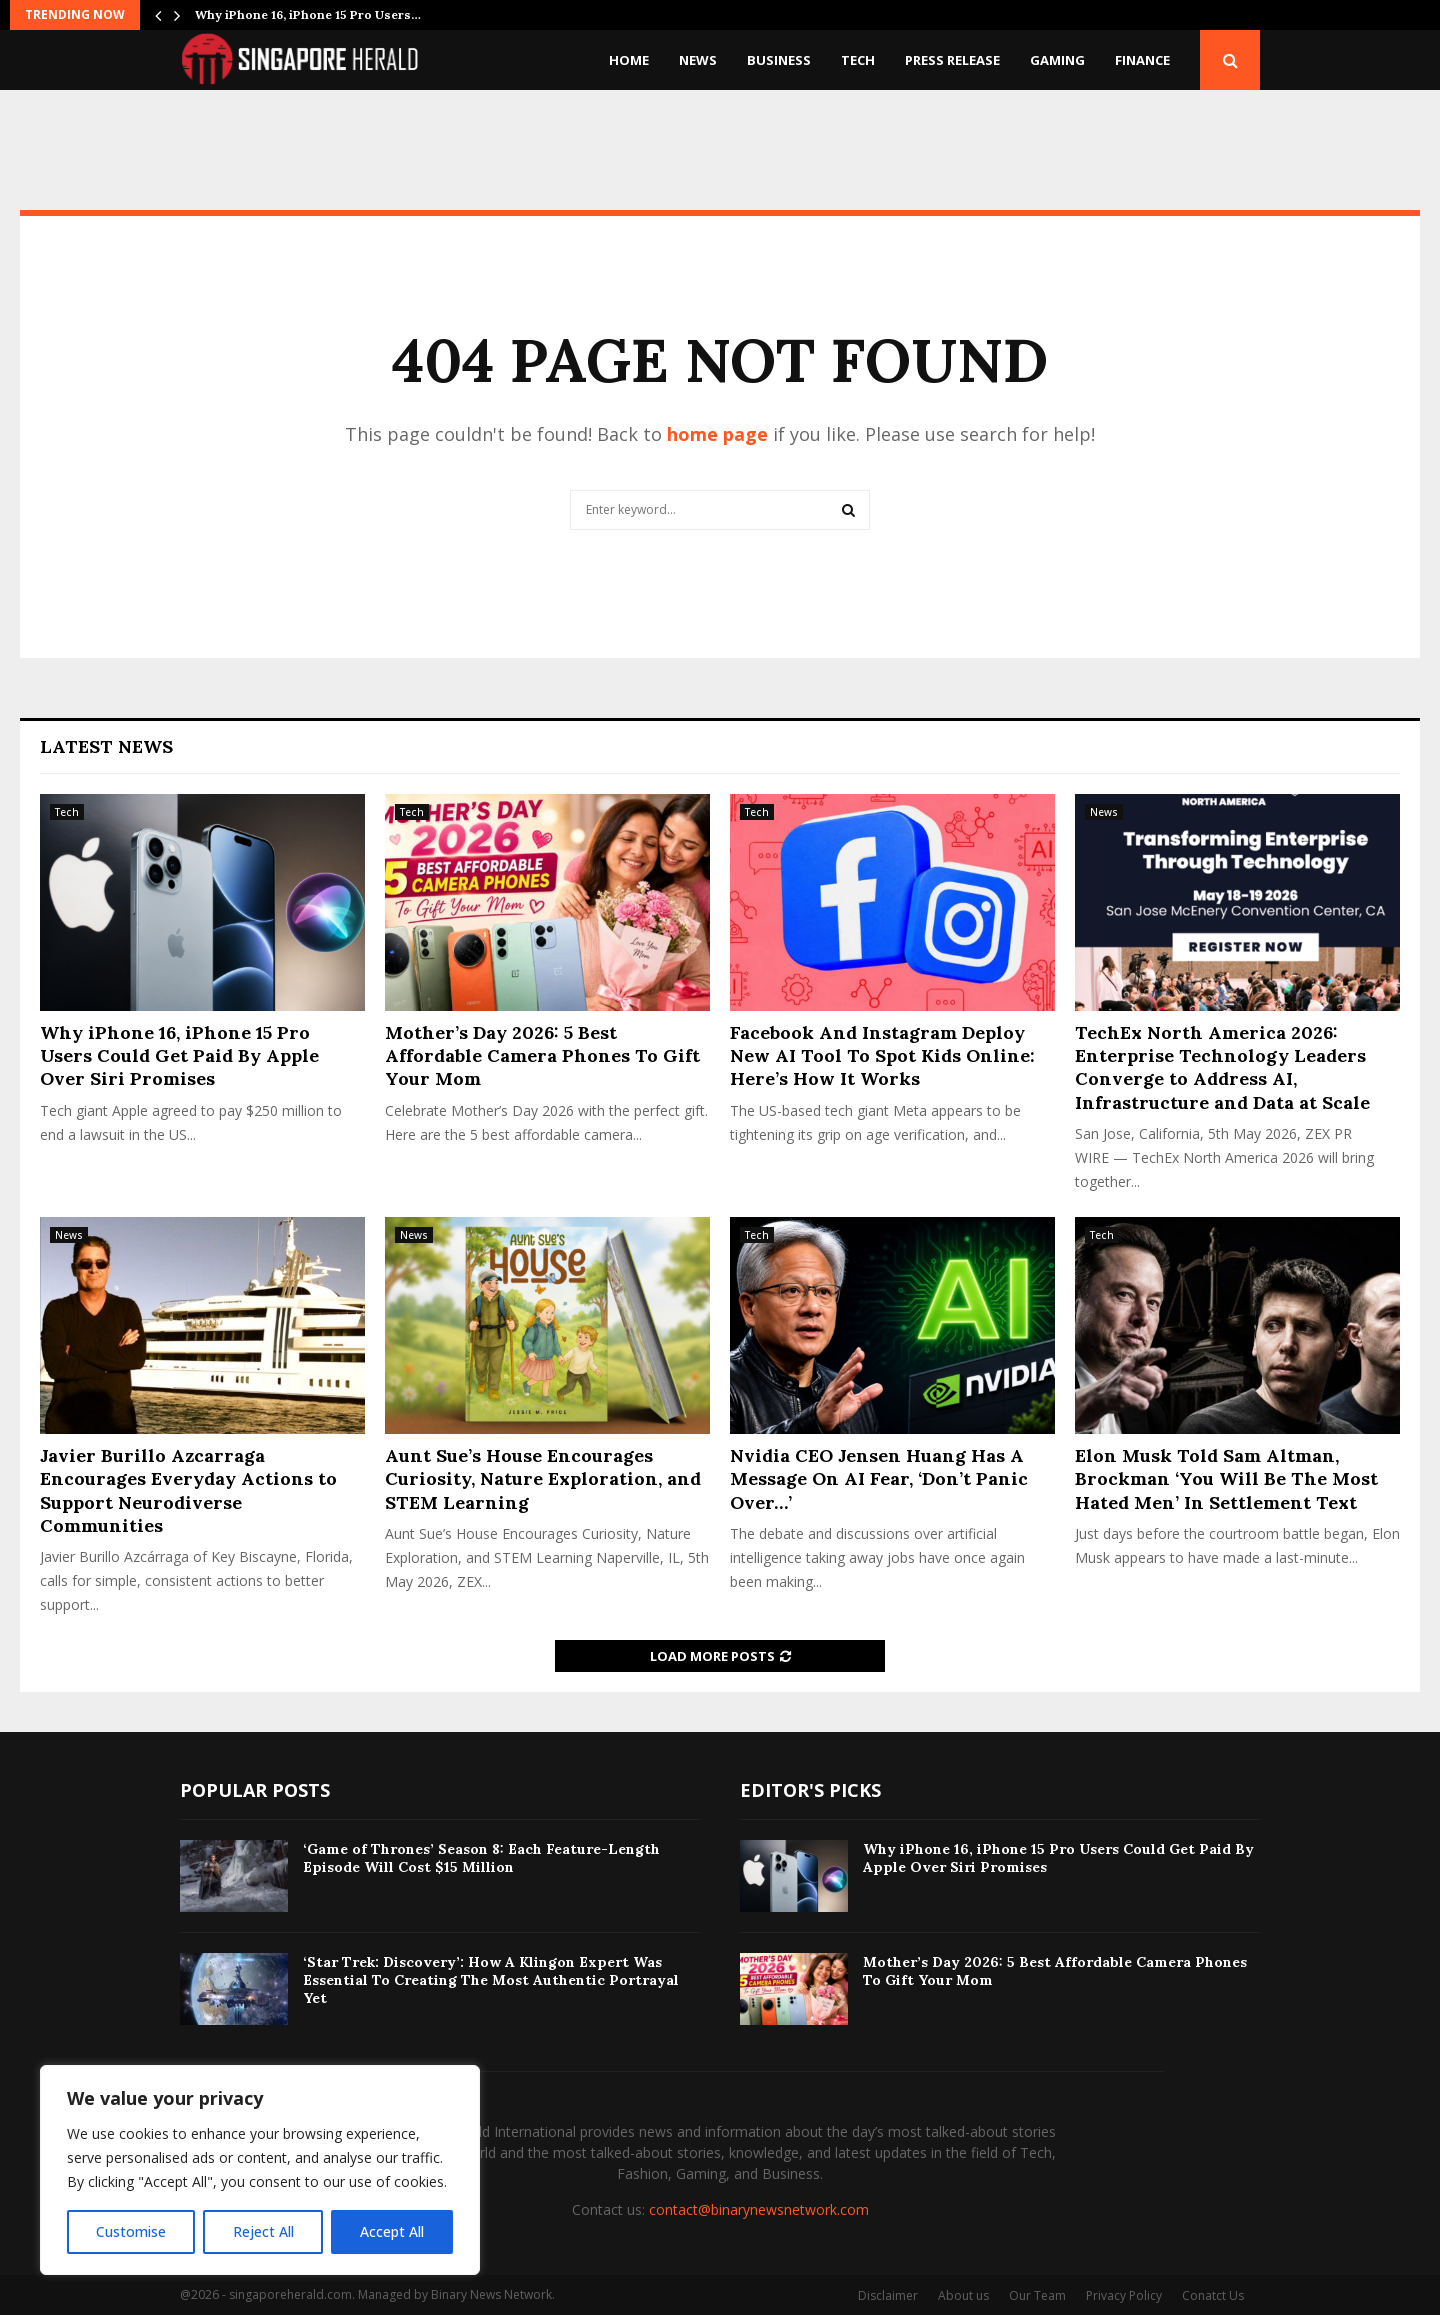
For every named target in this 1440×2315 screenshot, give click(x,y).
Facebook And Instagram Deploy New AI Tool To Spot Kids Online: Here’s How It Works (882, 1056)
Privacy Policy (1124, 2295)
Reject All (262, 2231)
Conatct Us (1213, 2295)
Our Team (1037, 2295)
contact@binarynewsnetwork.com (759, 2209)
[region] (260, 2170)
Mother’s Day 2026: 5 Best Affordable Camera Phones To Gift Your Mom (542, 1056)
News (698, 60)
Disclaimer (888, 2295)
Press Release (952, 60)
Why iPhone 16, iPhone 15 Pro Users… (308, 14)
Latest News (106, 746)
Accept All (392, 2231)
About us (963, 2295)
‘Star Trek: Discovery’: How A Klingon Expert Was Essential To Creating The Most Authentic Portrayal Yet (491, 1980)
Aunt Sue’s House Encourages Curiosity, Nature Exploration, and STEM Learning (543, 1479)
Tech (858, 60)
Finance (1142, 60)
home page (717, 434)
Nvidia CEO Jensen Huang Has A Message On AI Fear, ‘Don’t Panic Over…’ (879, 1479)
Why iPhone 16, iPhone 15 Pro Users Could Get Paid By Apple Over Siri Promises (179, 1056)
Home (629, 60)
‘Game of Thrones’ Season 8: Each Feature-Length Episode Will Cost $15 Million (481, 1858)
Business (779, 60)
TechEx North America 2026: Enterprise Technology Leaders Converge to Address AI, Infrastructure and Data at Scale (1222, 1067)
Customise (131, 2231)
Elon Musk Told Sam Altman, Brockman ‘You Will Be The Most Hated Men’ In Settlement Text (1226, 1479)
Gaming (1057, 60)
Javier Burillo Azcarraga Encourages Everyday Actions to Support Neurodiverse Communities (188, 1490)
